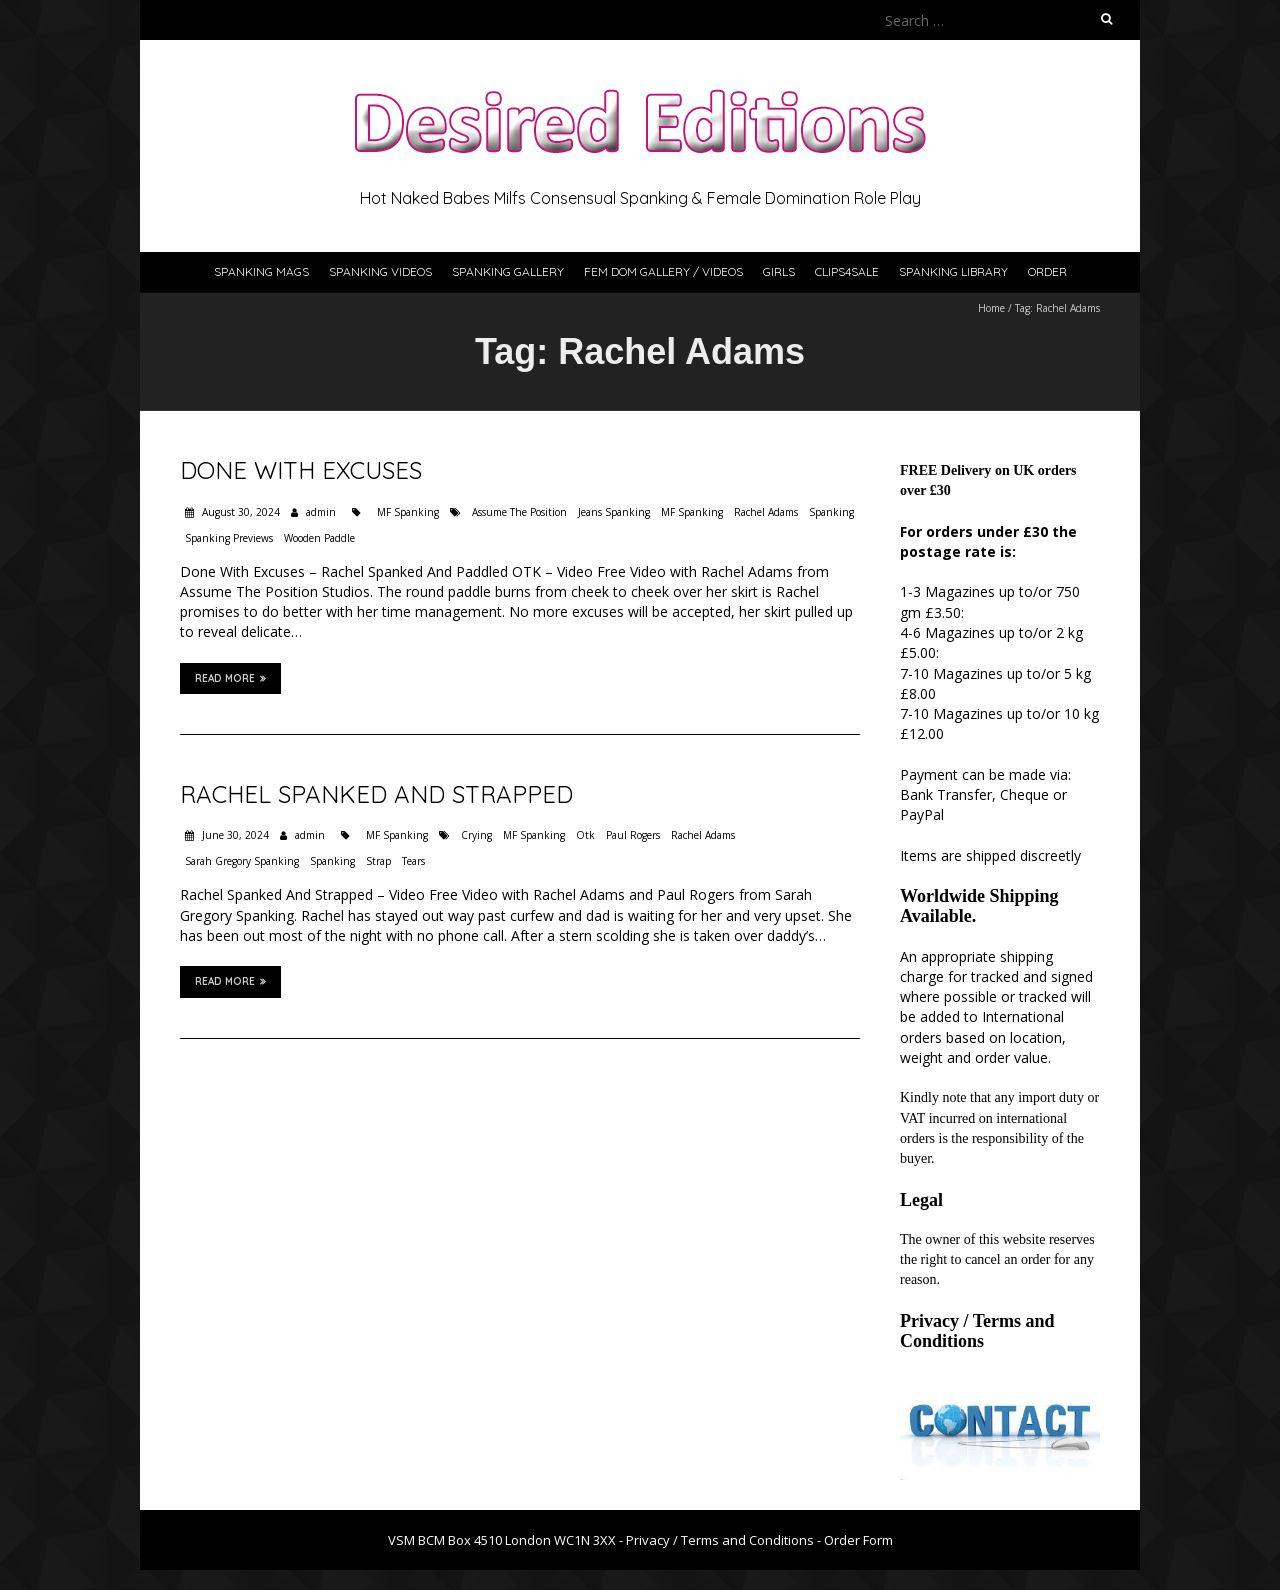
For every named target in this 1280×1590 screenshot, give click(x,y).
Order (1047, 271)
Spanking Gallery (508, 271)
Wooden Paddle (319, 538)
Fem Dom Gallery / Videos (663, 271)
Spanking (831, 512)
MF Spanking (408, 512)
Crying (476, 835)
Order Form (858, 1540)
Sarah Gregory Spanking (242, 861)
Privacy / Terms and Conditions (977, 1331)
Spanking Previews (229, 538)
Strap (378, 861)
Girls (779, 271)
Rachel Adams (766, 512)
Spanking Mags (261, 271)
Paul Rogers (633, 835)
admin (321, 512)
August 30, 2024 (239, 512)
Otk (585, 835)
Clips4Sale (847, 271)
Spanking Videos (380, 271)
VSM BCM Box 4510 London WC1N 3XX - (507, 1540)
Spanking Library (953, 271)
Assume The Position (519, 512)
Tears (413, 861)
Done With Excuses (301, 470)
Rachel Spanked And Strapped (376, 794)
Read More (230, 678)
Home (991, 308)
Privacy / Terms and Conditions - (725, 1540)
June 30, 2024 (234, 835)
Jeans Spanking (614, 512)
